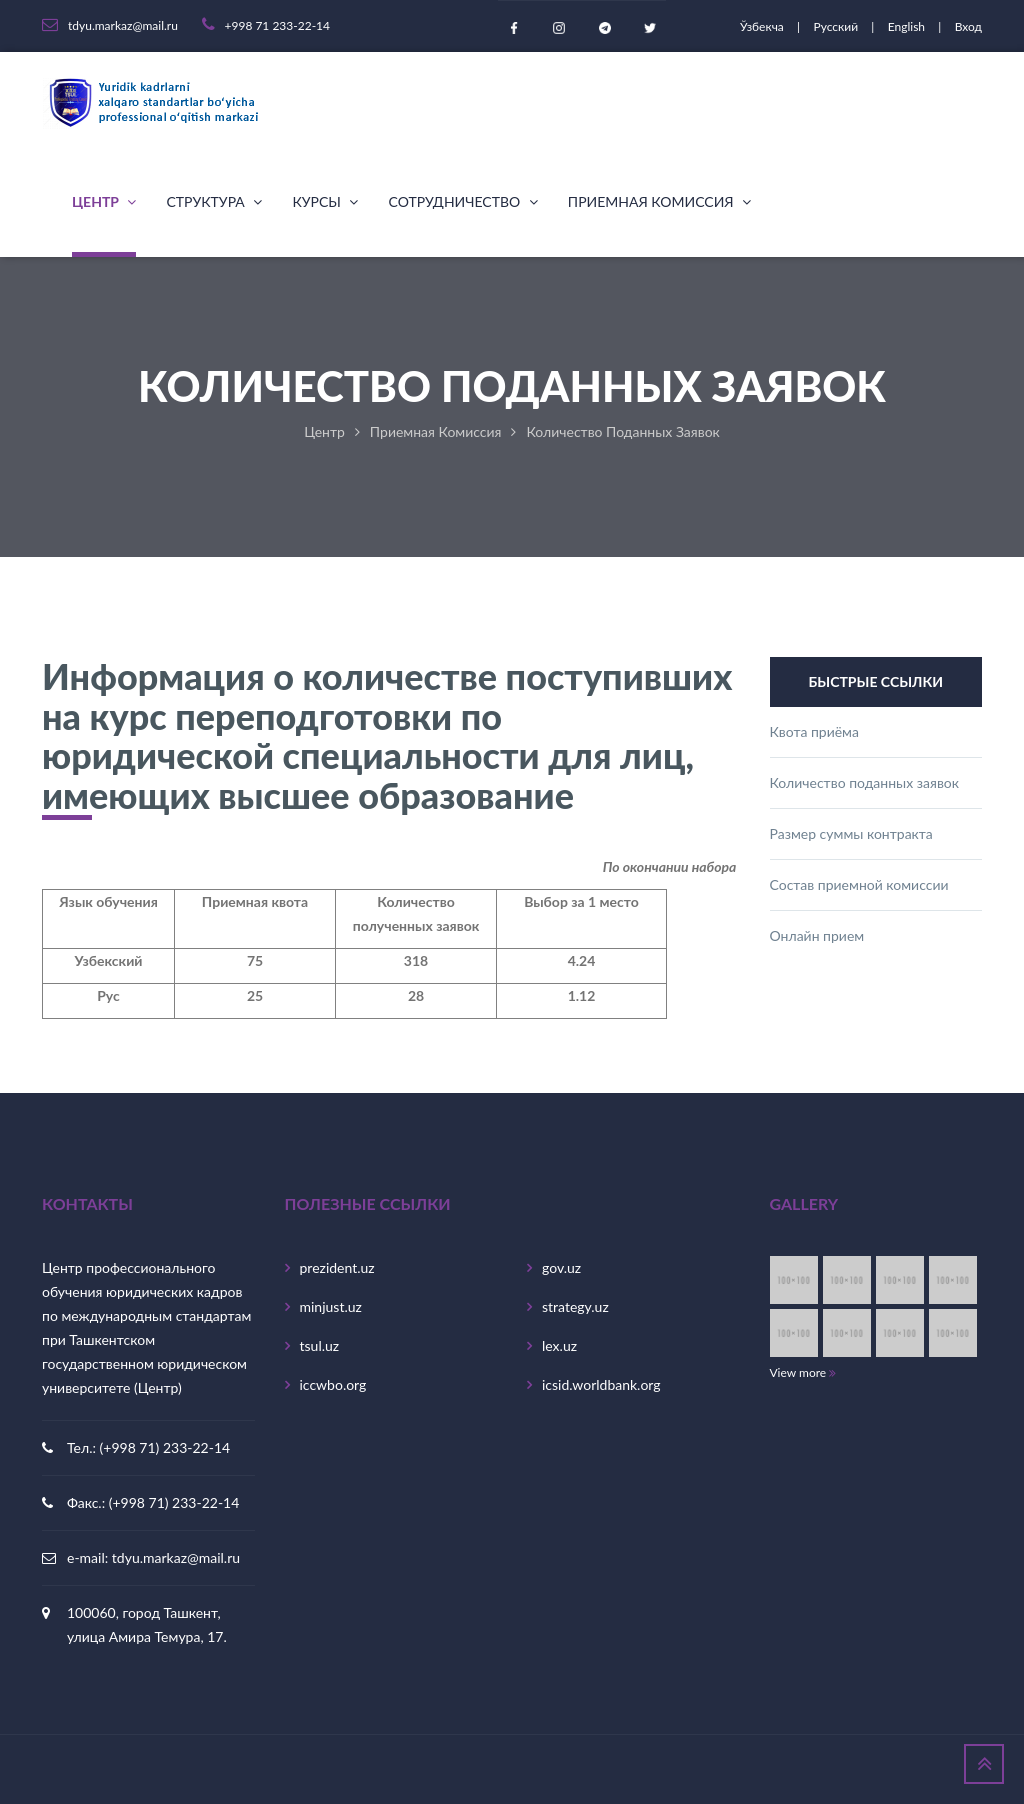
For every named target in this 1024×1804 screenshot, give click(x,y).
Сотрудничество (462, 201)
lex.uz (559, 1345)
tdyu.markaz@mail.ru (176, 1557)
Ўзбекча (763, 26)
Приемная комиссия (659, 201)
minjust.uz (331, 1306)
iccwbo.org (333, 1384)
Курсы (325, 201)
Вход (968, 26)
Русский (837, 26)
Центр (104, 201)
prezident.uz (337, 1267)
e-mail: (89, 1557)
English (908, 26)
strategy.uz (575, 1306)
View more (803, 1372)
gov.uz (561, 1267)
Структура (214, 201)
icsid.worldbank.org (601, 1384)
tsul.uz (320, 1345)
